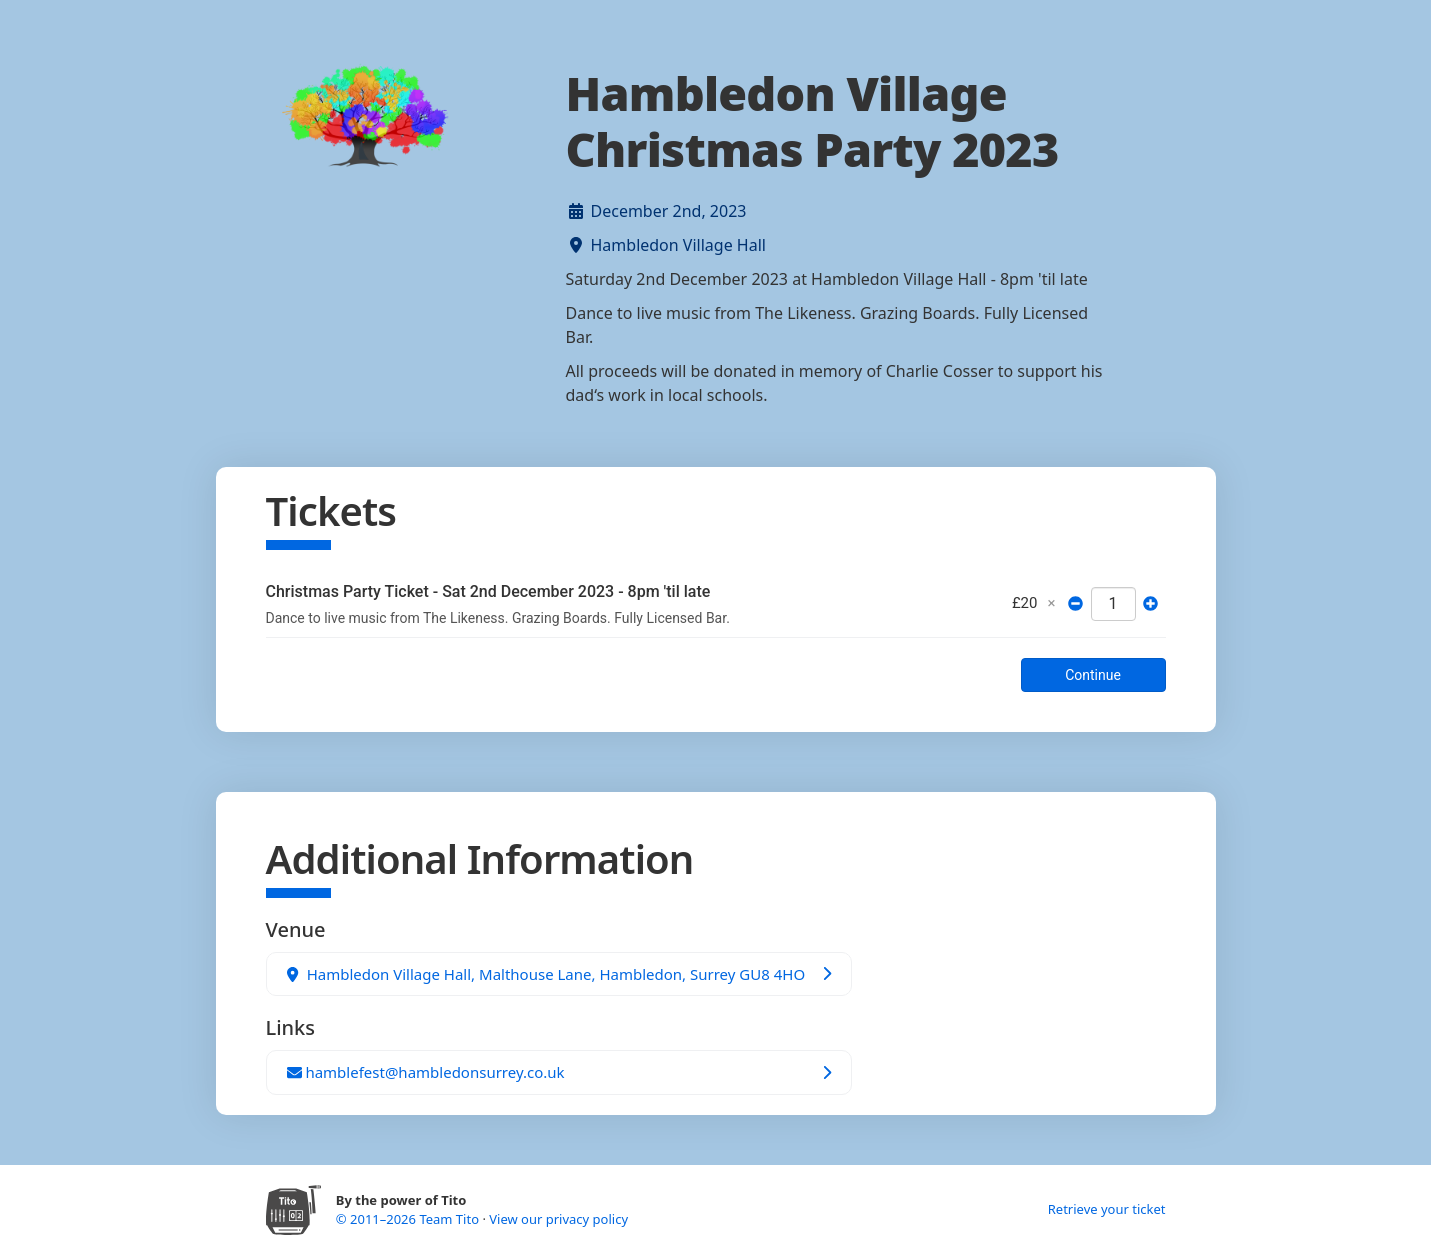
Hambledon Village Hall (678, 245)
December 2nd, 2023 (669, 211)
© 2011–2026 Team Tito (409, 1219)
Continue (1093, 675)
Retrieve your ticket (1107, 1209)
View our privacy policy (558, 1219)
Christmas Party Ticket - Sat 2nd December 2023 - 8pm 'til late (488, 591)
